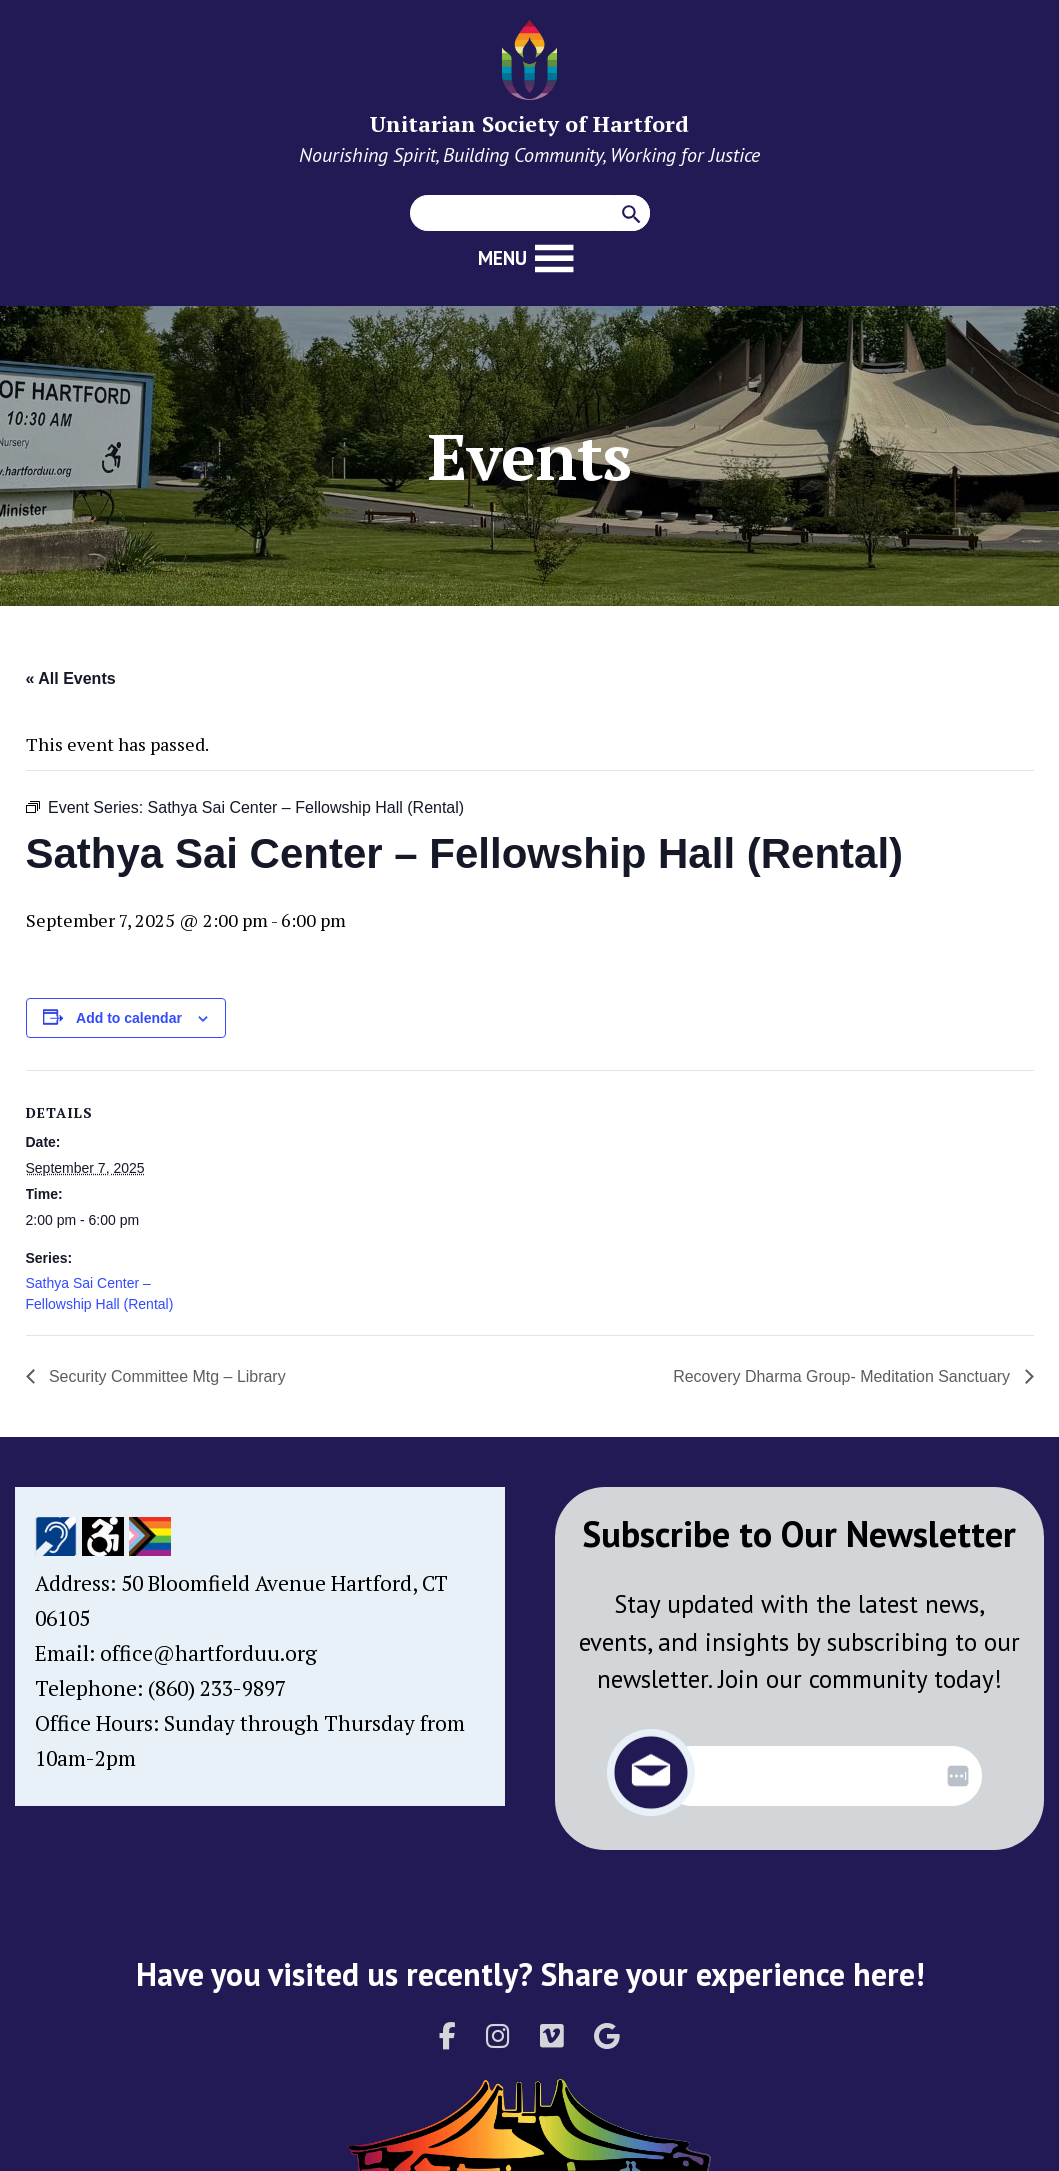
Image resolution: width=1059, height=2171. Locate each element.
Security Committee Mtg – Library (166, 1376)
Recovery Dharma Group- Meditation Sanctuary (843, 1376)
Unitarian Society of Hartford (529, 123)
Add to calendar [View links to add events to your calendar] (129, 1018)
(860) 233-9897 (217, 1688)
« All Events (71, 678)
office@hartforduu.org (208, 1653)
